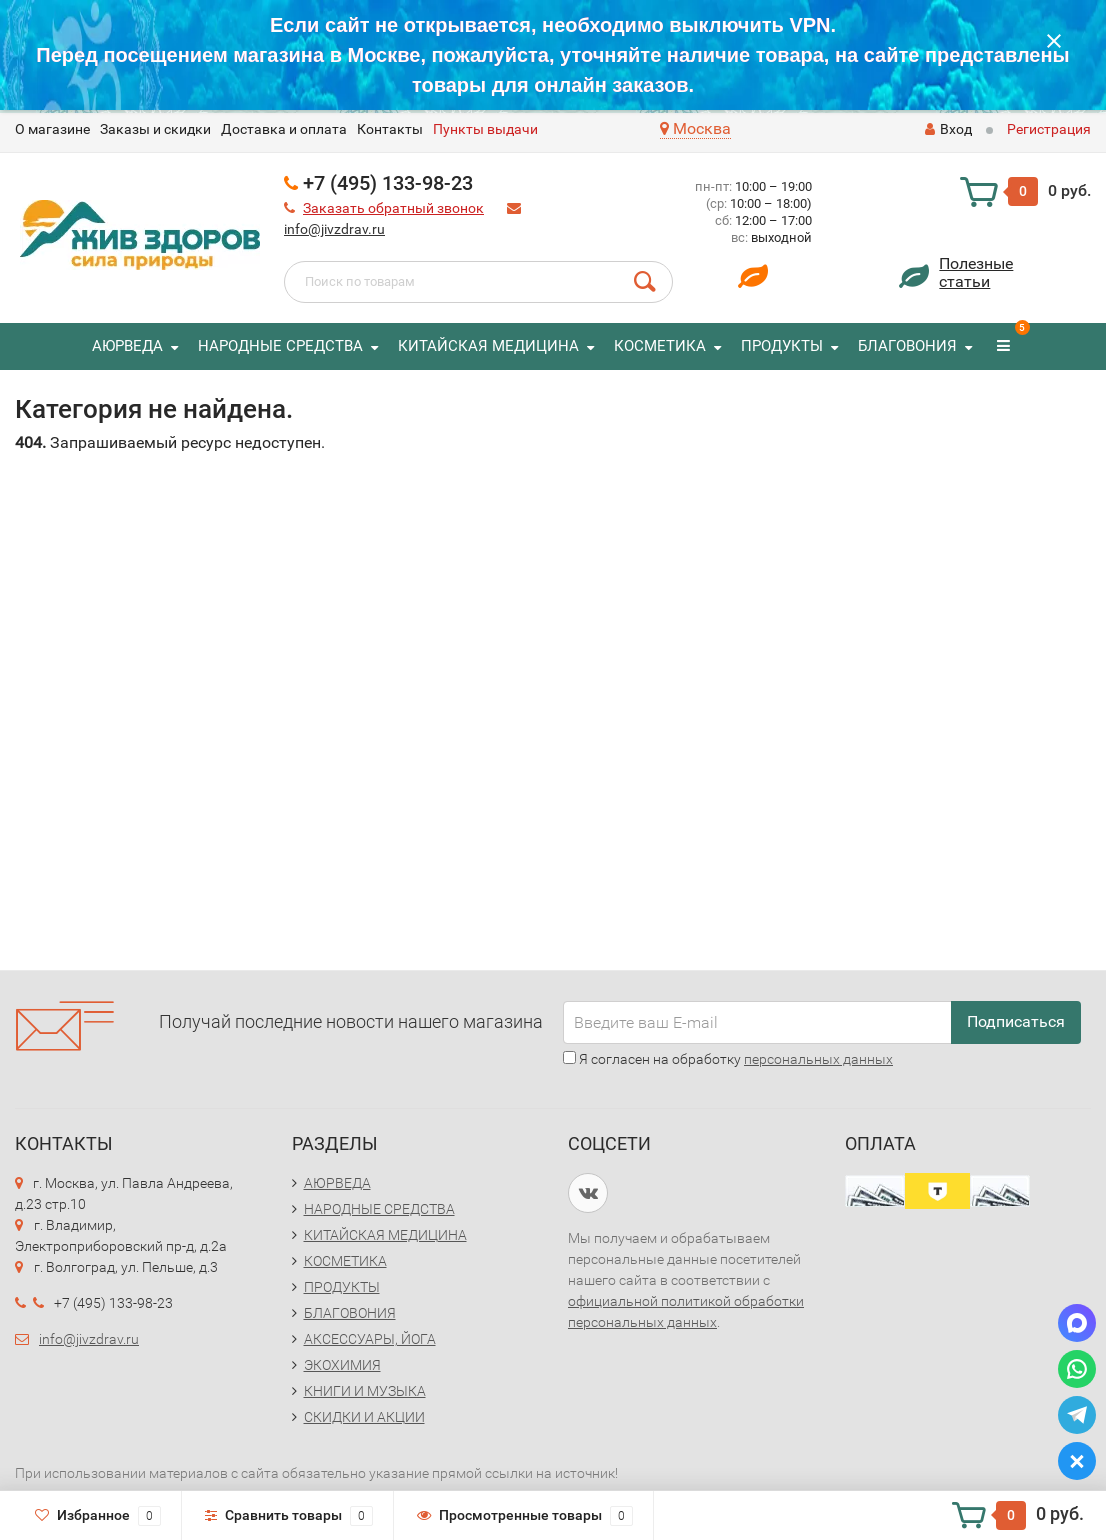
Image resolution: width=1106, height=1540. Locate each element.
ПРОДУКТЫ (782, 346)
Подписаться (1016, 1021)
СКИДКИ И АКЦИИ (364, 1417)
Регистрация (1049, 129)
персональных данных (818, 1059)
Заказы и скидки (155, 129)
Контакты (390, 129)
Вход (948, 129)
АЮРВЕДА (127, 346)
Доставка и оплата (284, 129)
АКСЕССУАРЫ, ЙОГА (370, 1339)
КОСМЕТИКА (660, 346)
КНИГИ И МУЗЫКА (365, 1391)
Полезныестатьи (976, 272)
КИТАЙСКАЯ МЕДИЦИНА (488, 346)
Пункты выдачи (485, 129)
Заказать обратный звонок (393, 208)
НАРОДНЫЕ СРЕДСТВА (280, 346)
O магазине (52, 129)
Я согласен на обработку (728, 1059)
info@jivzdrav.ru (334, 229)
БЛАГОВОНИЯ (907, 346)
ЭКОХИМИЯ (342, 1365)
